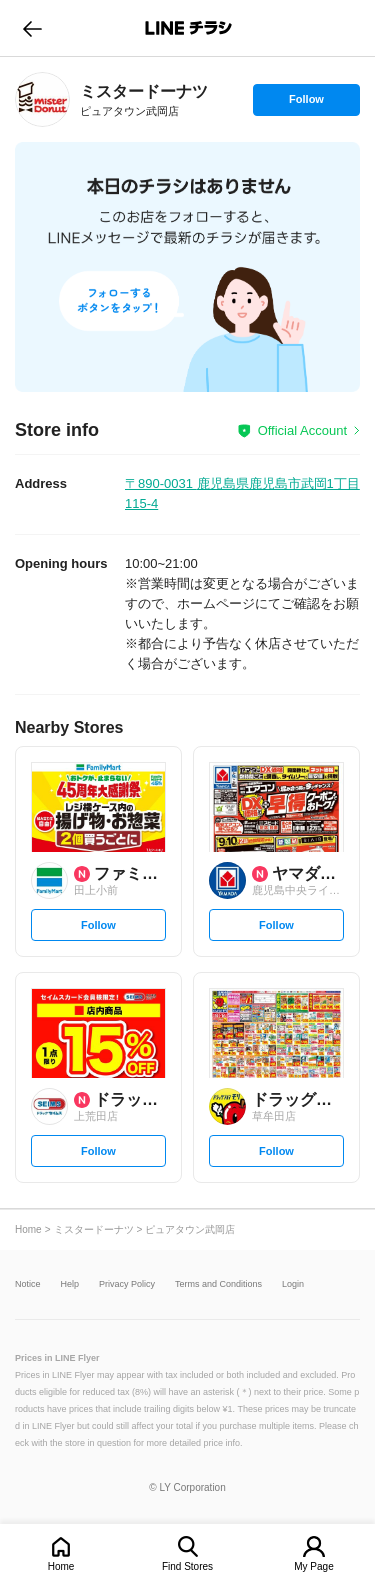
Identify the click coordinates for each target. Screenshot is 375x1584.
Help (70, 1284)
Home (61, 1566)
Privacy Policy (127, 1284)
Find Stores (187, 1566)
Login (293, 1284)
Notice (28, 1284)
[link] (42, 99)
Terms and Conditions (218, 1284)
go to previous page (32, 28)
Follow (306, 104)
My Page (313, 1566)
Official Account (302, 430)
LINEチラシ (189, 28)
